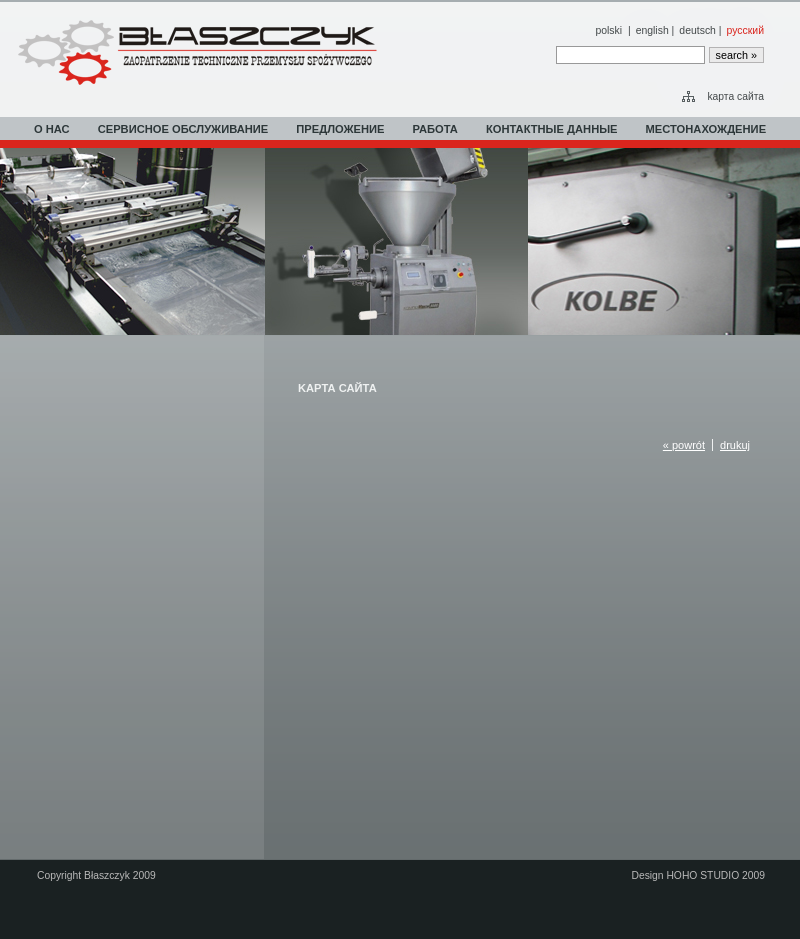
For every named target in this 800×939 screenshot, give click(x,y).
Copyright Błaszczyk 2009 (96, 875)
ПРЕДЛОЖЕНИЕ (340, 129)
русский (745, 30)
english (652, 30)
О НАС (52, 129)
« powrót (684, 445)
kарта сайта (735, 96)
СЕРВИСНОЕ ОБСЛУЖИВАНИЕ (183, 129)
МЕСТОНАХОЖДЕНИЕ (706, 129)
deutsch (697, 30)
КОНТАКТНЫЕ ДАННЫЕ (552, 129)
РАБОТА (435, 129)
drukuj (735, 445)
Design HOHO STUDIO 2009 (698, 875)
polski (608, 30)
